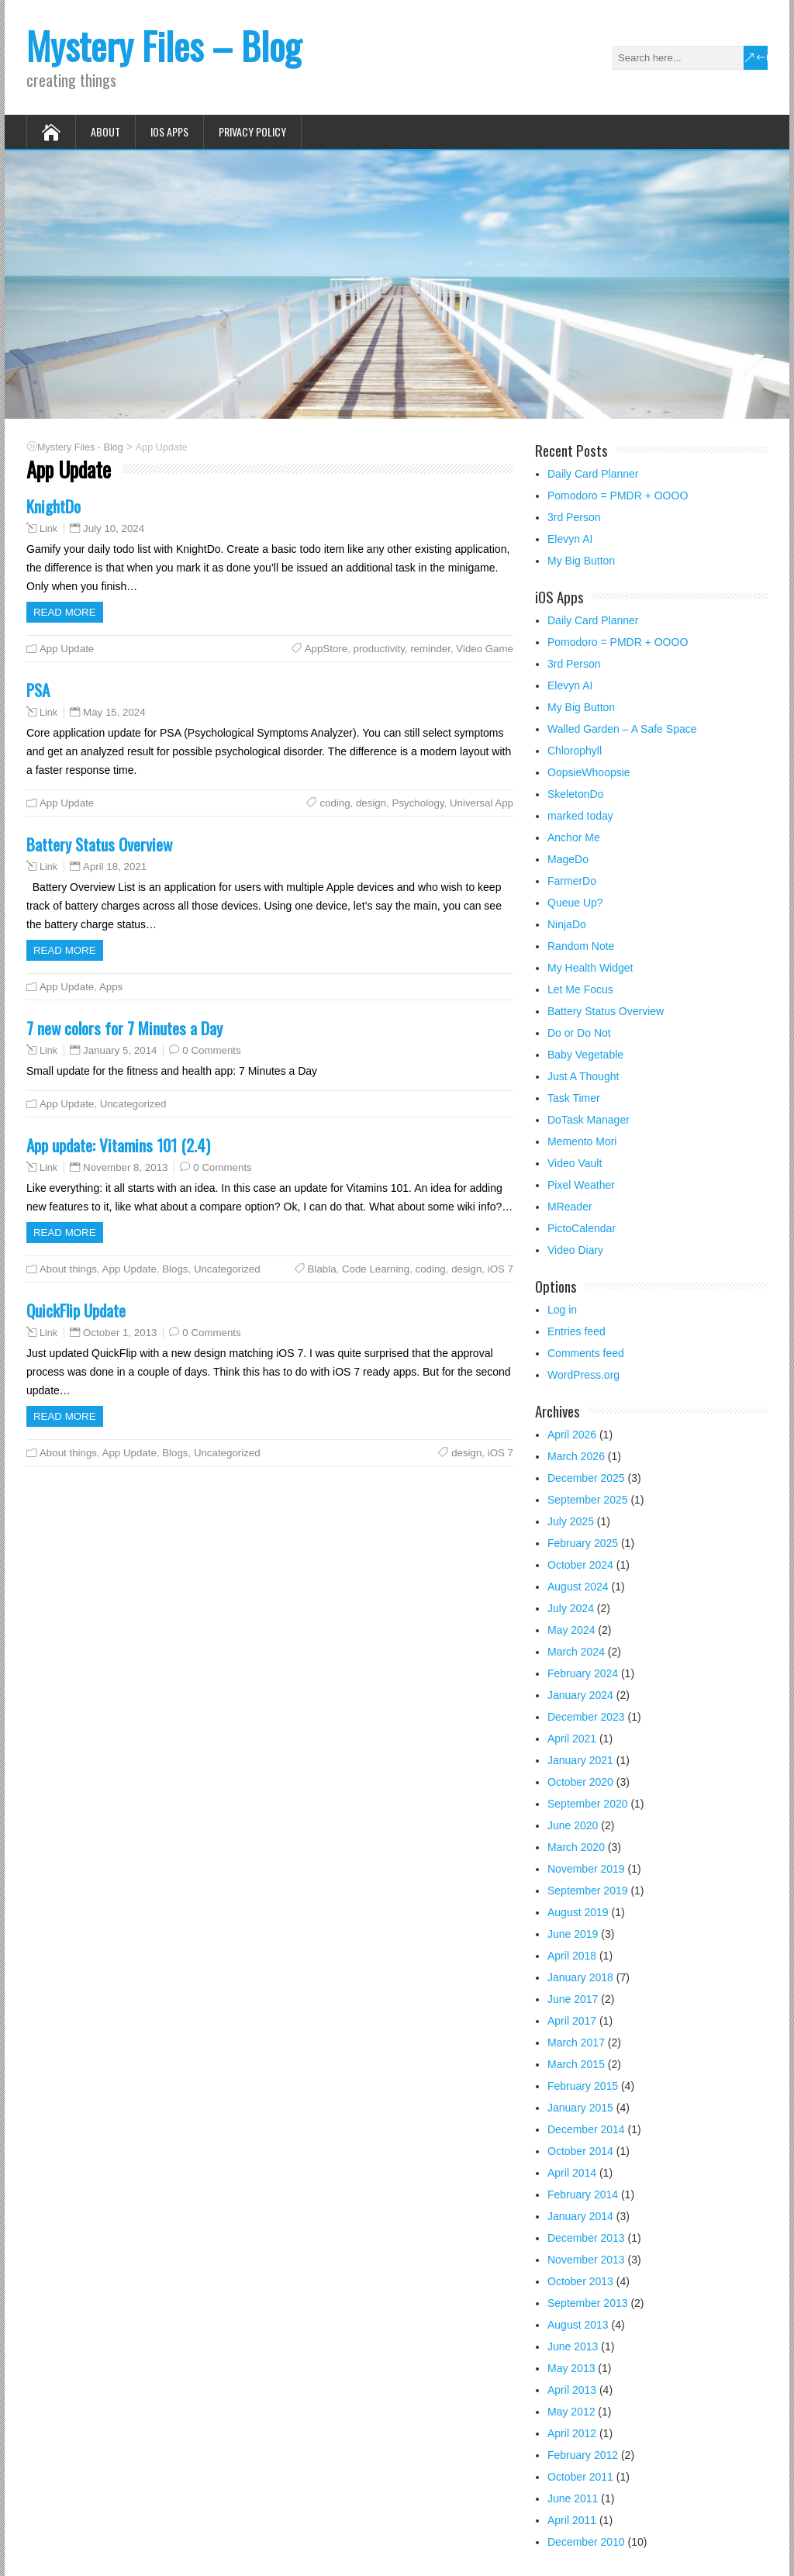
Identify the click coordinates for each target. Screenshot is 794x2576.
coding (334, 803)
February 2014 (582, 2194)
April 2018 (571, 1955)
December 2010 (586, 2542)
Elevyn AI (569, 539)
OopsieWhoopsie (588, 772)
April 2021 (571, 1738)
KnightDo (53, 506)
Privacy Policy (252, 131)
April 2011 (571, 2520)
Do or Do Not (579, 1033)
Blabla (322, 1269)
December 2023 (586, 1717)
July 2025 (570, 1521)
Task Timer (573, 1098)
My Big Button (581, 560)
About (105, 131)
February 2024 (582, 1673)
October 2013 (580, 2281)
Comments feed (585, 1353)
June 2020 (572, 1825)
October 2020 (580, 1782)
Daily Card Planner (593, 474)
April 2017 (571, 2021)
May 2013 (571, 2368)
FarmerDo (571, 881)
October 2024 (580, 1565)
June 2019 (572, 1934)
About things (68, 1269)
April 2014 (571, 2173)
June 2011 (572, 2498)
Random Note (580, 946)
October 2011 (580, 2477)
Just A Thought (583, 1076)
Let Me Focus (580, 989)
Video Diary (575, 1250)
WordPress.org (583, 1375)
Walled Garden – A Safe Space (622, 729)
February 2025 (582, 1543)
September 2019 (587, 1890)
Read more (64, 612)
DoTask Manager (588, 1120)
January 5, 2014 (120, 1050)
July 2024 (570, 1608)
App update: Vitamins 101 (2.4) (118, 1145)
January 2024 (580, 1695)
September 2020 (587, 1803)
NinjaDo (566, 924)
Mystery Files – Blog (163, 45)
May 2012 (571, 2411)
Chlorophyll (574, 750)
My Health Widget (590, 968)
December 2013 (586, 2238)
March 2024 (576, 1651)
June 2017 (572, 1999)
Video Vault (574, 1163)
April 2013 (571, 2390)
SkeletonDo (575, 794)
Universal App (481, 803)
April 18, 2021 (115, 866)
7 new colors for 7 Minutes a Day (124, 1028)
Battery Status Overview (99, 844)
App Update (67, 648)
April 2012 (571, 2433)
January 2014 (580, 2216)
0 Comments (211, 1050)
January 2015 (580, 2107)
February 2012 (582, 2455)
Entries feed (576, 1331)
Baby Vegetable (585, 1054)
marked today (580, 816)
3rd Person (573, 517)
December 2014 (586, 2129)
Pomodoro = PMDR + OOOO (617, 495)
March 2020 (576, 1847)
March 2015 (576, 2064)
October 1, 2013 (120, 1332)
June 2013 (572, 2346)
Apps (111, 987)
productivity (379, 648)
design (371, 803)
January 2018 (580, 1977)
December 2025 (586, 1478)
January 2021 (580, 1760)
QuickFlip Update (76, 1310)
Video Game (484, 648)
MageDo (568, 859)
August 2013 (578, 2325)
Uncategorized (133, 1104)
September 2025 (587, 1499)
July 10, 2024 (113, 528)
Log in (562, 1310)
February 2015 (582, 2086)
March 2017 (576, 2042)
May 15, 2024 (114, 712)
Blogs (175, 1269)
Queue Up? (575, 902)
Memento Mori (581, 1141)
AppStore (326, 648)
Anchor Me (573, 837)
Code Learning (375, 1269)
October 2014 (580, 2151)
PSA (38, 690)
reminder (430, 648)
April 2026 (571, 1434)
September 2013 (587, 2303)
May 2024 (571, 1630)
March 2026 (576, 1456)
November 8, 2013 (125, 1167)
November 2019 (586, 1869)
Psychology (418, 803)
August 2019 (578, 1912)
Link (48, 528)
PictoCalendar (581, 1228)
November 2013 (586, 2259)
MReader (569, 1206)
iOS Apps (169, 131)
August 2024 (578, 1586)
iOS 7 (500, 1269)
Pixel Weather (581, 1185)
